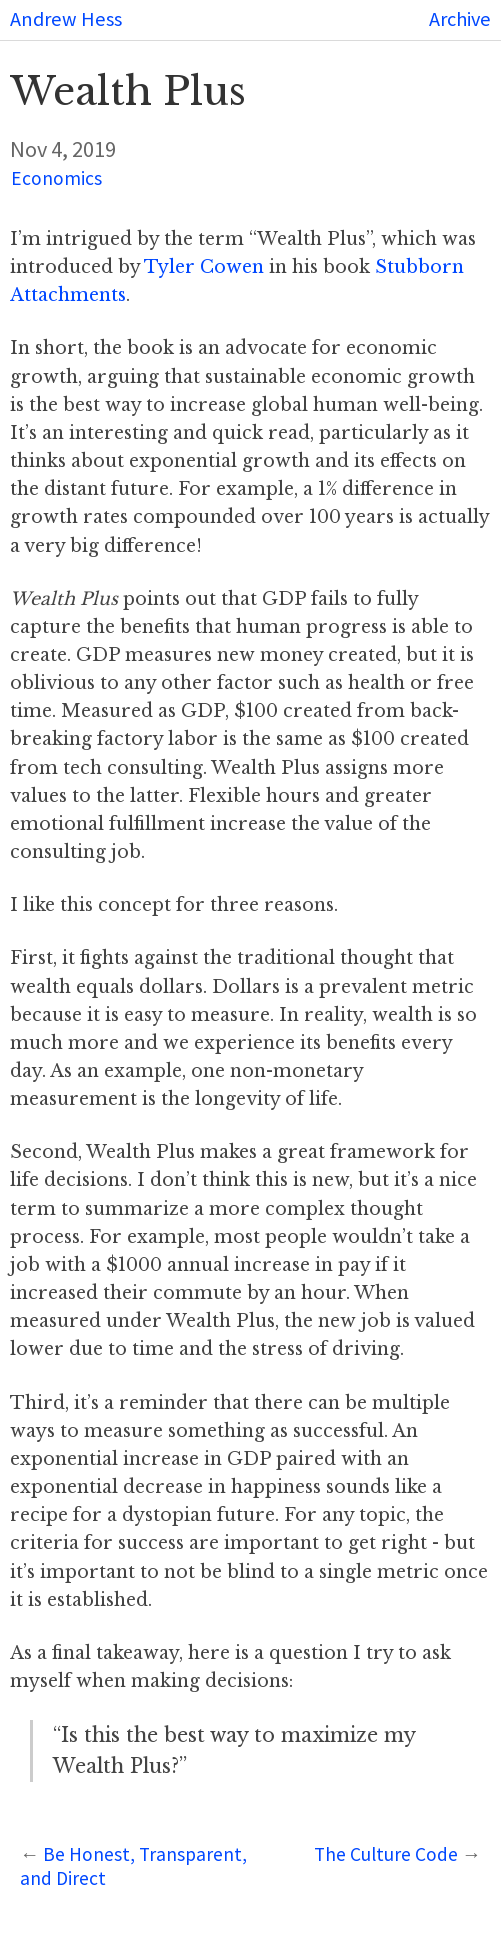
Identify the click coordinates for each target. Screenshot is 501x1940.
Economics (56, 178)
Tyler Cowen (204, 267)
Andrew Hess (66, 19)
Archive (460, 19)
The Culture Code (386, 1854)
